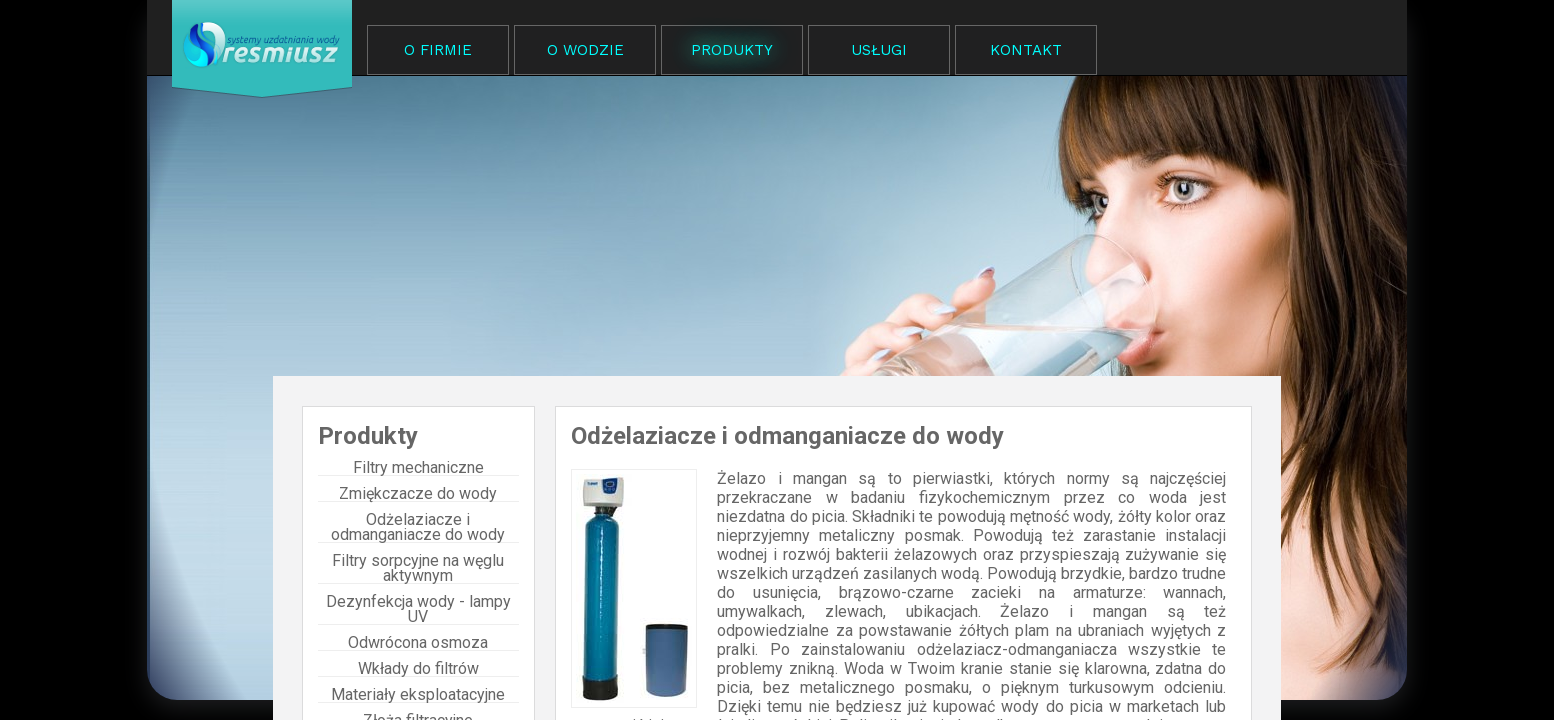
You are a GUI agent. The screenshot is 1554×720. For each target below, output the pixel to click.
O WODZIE (585, 50)
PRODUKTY (732, 50)
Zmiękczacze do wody (418, 494)
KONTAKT (1026, 50)
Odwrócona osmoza (418, 643)
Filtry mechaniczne (418, 468)
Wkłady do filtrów (418, 669)
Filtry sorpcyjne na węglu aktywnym (418, 568)
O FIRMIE (438, 50)
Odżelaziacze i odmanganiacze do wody (418, 527)
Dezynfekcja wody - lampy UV (418, 609)
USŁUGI (879, 50)
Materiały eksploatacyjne (418, 695)
